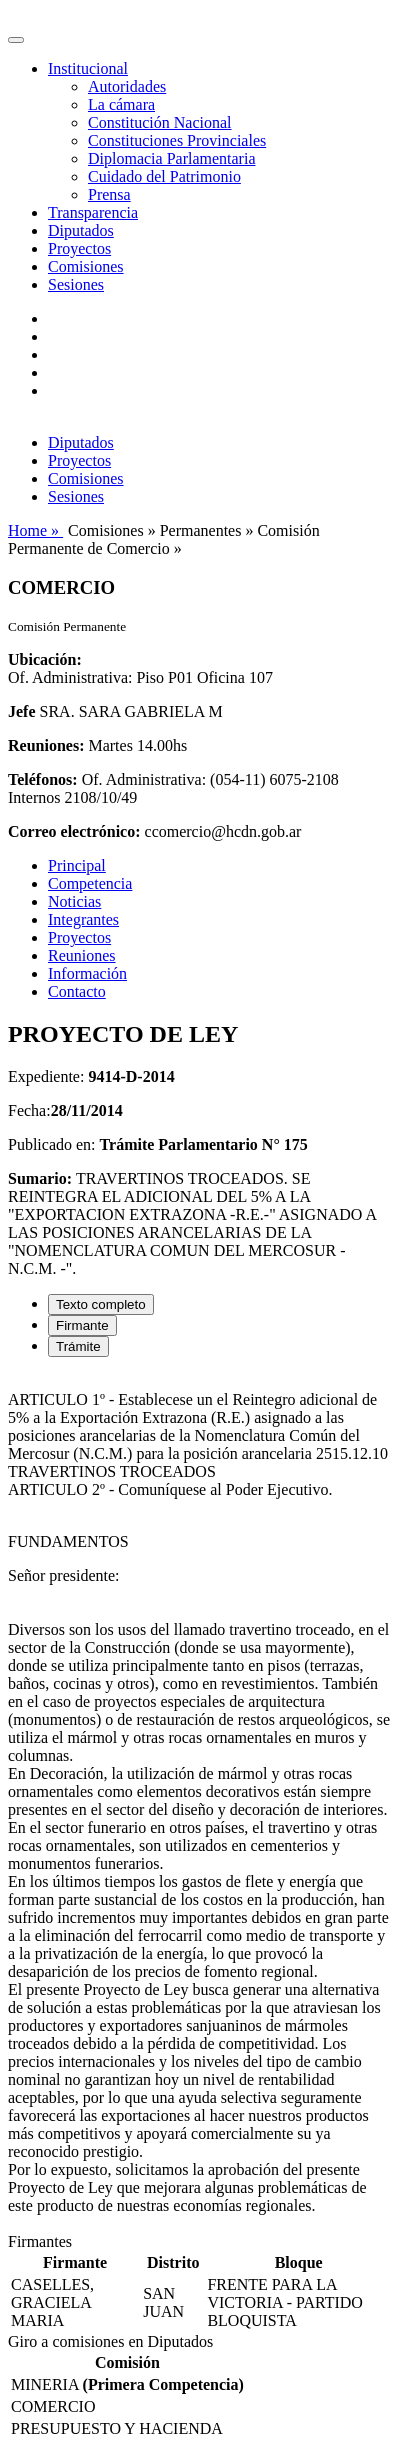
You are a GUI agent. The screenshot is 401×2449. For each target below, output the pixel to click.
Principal (77, 865)
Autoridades (127, 86)
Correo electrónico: (74, 831)
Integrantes (83, 919)
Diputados (81, 230)
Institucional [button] (88, 68)
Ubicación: (45, 659)
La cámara (121, 104)
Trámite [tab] (78, 1346)
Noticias (74, 901)
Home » (35, 530)
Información (87, 973)
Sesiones (76, 284)
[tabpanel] (200, 1803)
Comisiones (86, 266)
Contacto (77, 991)
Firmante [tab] (82, 1325)
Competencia (90, 883)
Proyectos (79, 248)
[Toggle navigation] (16, 40)
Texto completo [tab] (101, 1304)
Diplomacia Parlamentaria (171, 158)
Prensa (109, 194)
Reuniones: (46, 745)
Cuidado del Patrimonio (164, 176)
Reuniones (82, 955)
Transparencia (93, 212)
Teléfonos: (43, 779)
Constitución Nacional (160, 122)
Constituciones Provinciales (177, 140)
